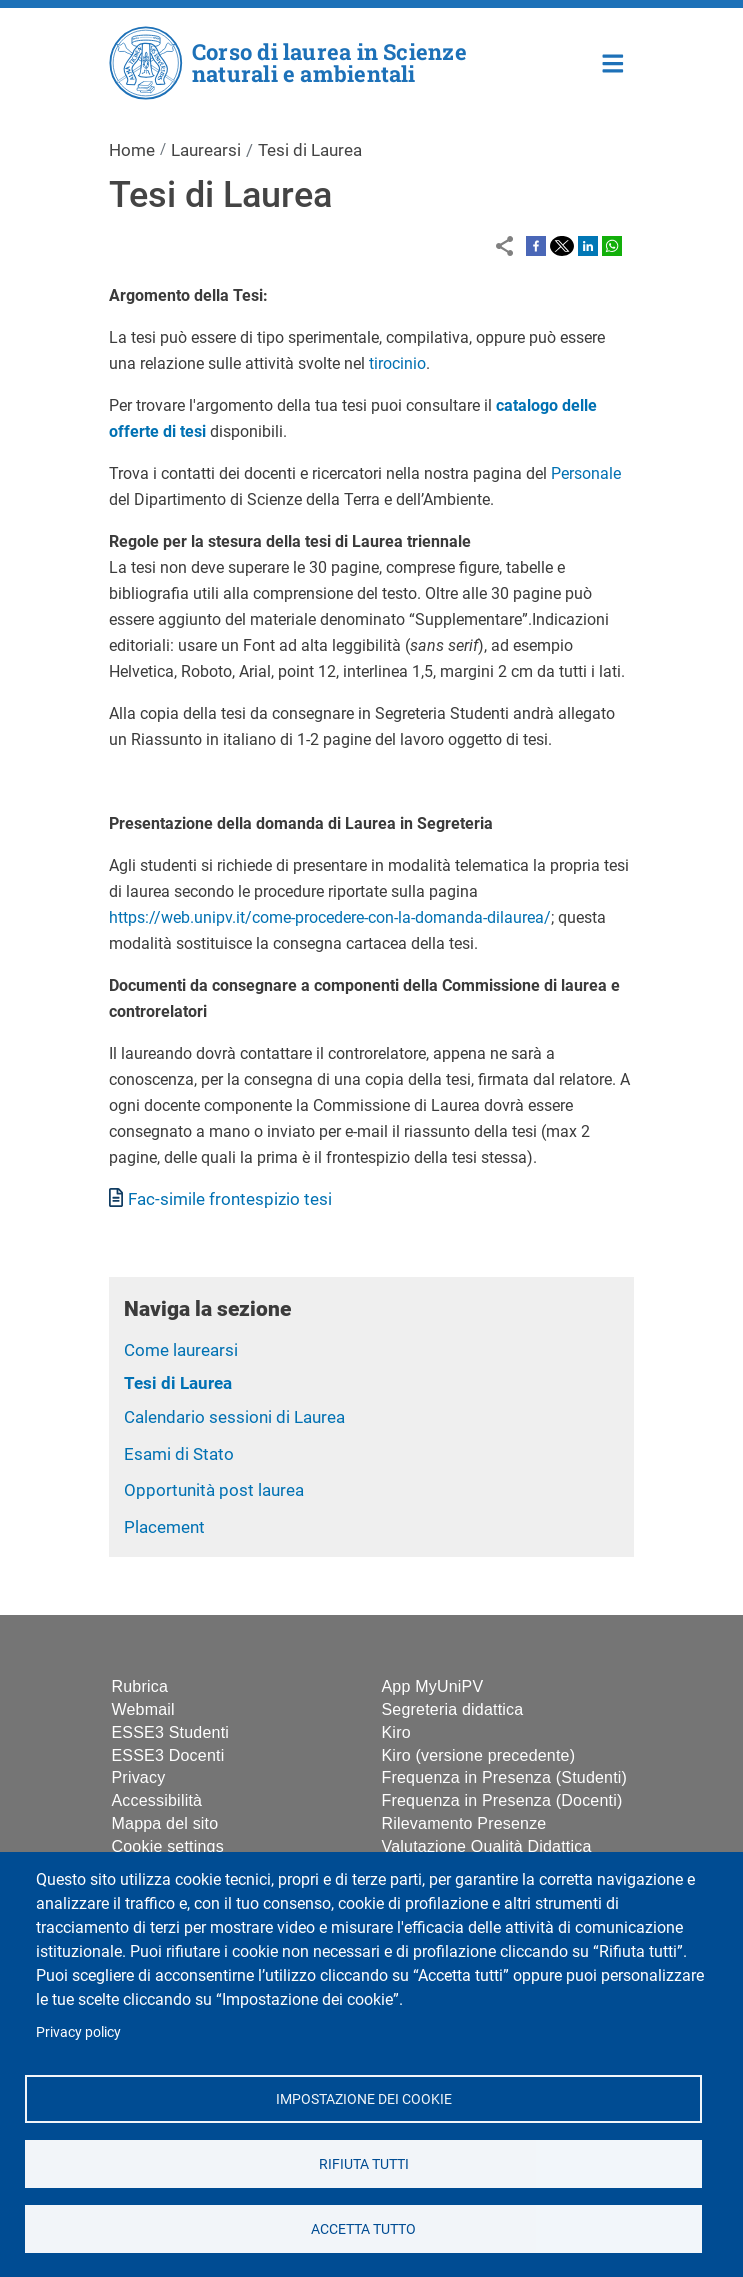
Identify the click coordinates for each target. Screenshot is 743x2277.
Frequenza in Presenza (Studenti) (505, 1777)
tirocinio (397, 363)
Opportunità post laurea (214, 1490)
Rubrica (140, 1686)
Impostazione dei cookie (363, 2098)
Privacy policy (78, 2032)
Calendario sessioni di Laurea (234, 1417)
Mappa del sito (165, 1823)
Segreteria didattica (453, 1709)
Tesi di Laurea (178, 1383)
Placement (164, 1527)
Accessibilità (157, 1800)
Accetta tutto (363, 2228)
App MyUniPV (433, 1686)
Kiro (396, 1732)
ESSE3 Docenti (168, 1755)
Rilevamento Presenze (464, 1823)
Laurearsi (206, 150)
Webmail (143, 1709)
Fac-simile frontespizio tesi (230, 1199)
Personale (586, 473)
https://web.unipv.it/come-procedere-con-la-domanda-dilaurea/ (330, 917)
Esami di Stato (179, 1454)
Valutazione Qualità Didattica (487, 1846)
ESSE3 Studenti (171, 1732)
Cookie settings (168, 1846)
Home (613, 61)
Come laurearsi (181, 1350)
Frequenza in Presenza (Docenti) (502, 1800)
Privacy (139, 1777)
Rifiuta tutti (363, 2163)
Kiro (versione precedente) (479, 1755)
